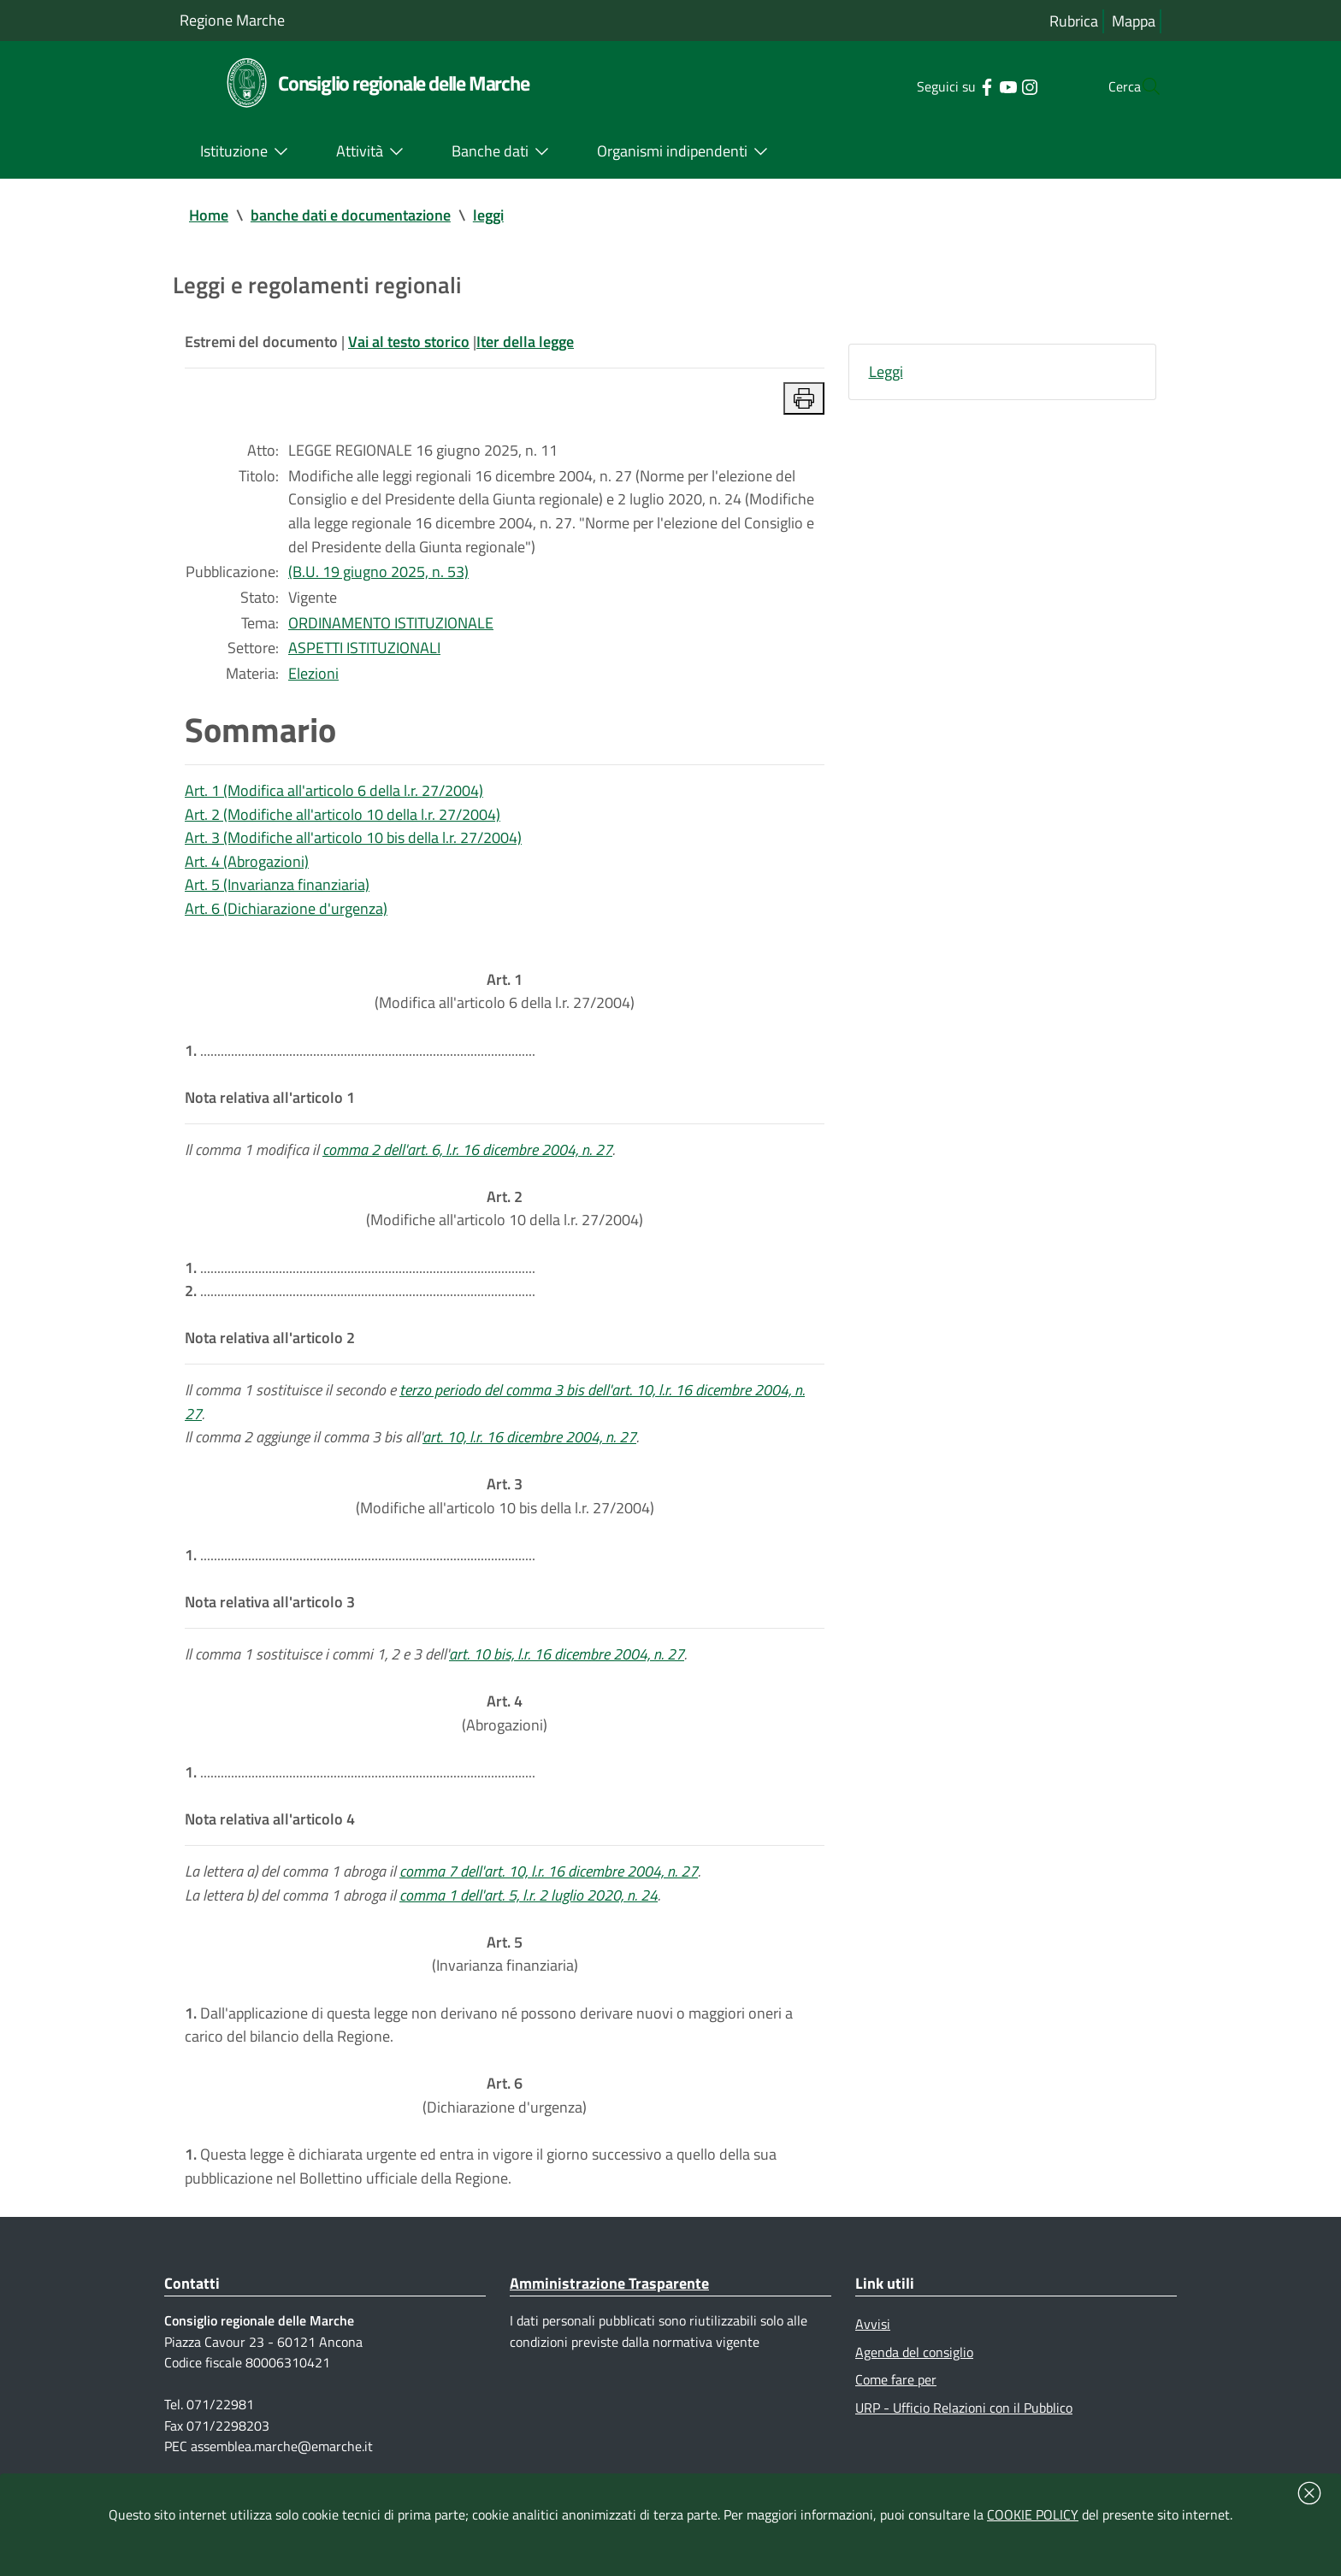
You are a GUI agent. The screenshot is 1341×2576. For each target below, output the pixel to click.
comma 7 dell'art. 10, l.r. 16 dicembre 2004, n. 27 (548, 1889)
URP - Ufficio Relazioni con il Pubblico (963, 2431)
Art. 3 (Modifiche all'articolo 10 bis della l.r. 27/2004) (353, 843)
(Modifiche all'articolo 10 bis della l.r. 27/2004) (505, 1509)
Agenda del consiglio (914, 2375)
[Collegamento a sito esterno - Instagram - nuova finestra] (995, 85)
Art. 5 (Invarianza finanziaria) (277, 891)
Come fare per (895, 2403)
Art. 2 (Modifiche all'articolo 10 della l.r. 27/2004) (342, 819)
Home (208, 215)
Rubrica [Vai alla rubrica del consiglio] (1073, 20)
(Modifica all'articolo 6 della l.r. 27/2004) (505, 999)
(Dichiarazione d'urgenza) (504, 2116)
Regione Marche (232, 20)
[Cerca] (1140, 86)
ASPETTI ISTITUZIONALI (364, 651)
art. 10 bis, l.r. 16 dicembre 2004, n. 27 (566, 1669)
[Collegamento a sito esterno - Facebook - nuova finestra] (952, 85)
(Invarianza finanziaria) (505, 1972)
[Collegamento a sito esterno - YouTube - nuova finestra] (973, 85)
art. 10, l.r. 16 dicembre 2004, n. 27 (529, 1449)
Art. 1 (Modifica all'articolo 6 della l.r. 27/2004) (334, 795)
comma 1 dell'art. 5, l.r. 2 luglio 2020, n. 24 (528, 1913)
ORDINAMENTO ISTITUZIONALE (390, 626)
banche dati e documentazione (351, 215)
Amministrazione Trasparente (609, 2306)
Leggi (886, 372)
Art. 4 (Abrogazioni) (247, 867)
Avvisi (872, 2347)
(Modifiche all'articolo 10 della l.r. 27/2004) (504, 1218)
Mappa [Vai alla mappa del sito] (1133, 20)
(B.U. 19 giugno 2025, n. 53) (378, 575)
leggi (488, 215)
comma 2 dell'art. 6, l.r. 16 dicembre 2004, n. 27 (467, 1158)
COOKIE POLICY (1032, 2514)
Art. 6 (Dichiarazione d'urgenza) (286, 915)
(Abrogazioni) (504, 1729)
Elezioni (313, 677)
